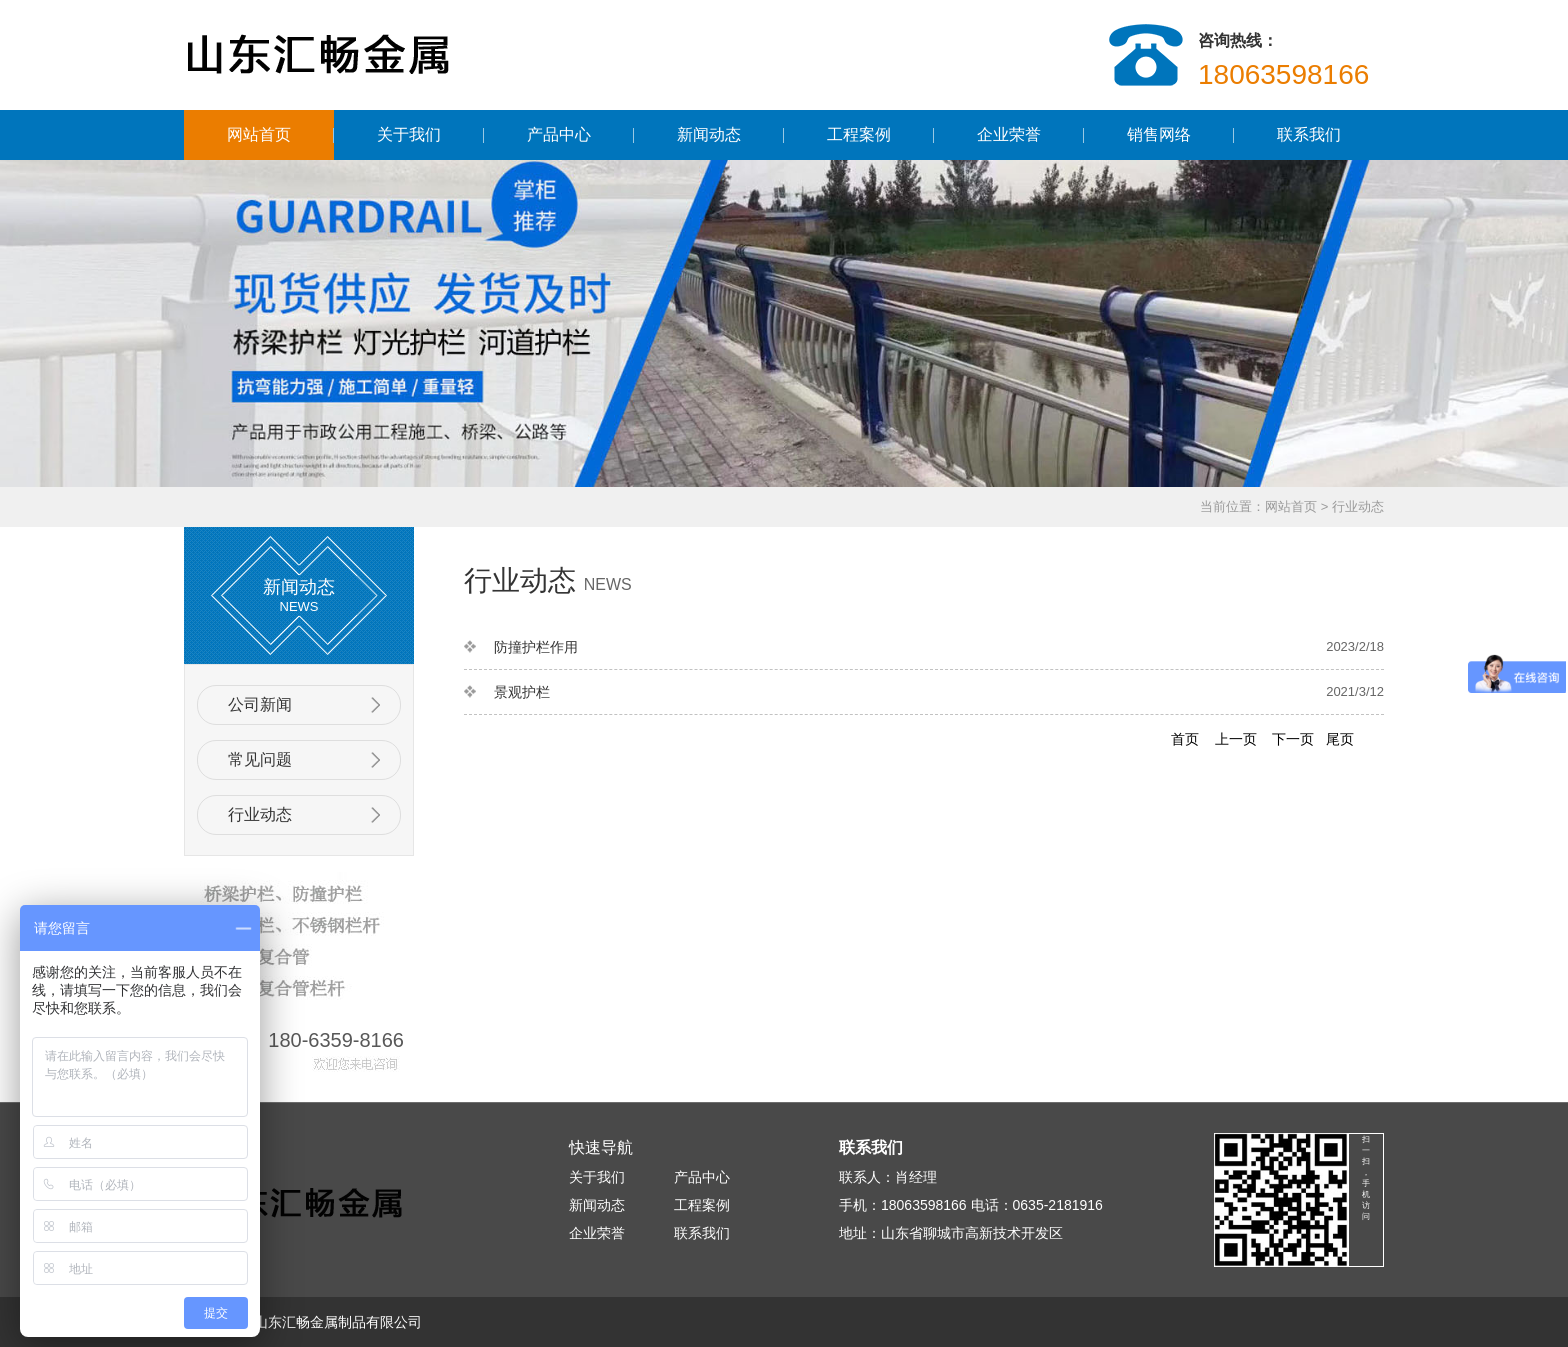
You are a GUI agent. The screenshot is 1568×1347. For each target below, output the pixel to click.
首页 (1185, 739)
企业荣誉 (1009, 134)
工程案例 (859, 134)
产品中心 (559, 134)
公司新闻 (260, 704)
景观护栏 (522, 692)
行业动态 (1358, 506)
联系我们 (1309, 134)
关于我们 (409, 134)
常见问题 (260, 759)
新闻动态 (709, 134)
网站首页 (259, 134)
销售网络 (1159, 134)
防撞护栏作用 (536, 647)
